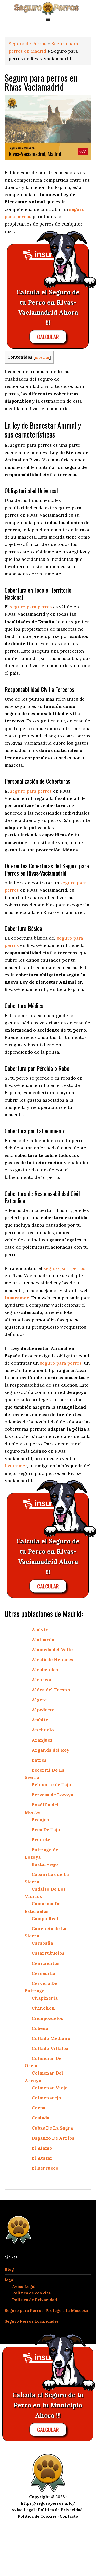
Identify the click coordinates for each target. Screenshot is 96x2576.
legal (10, 2279)
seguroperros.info (48, 8)
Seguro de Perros (27, 43)
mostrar (42, 357)
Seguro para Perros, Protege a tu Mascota (46, 2310)
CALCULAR (48, 337)
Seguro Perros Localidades (32, 2321)
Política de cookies (31, 2292)
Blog (9, 2269)
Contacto (69, 2516)
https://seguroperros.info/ (48, 2503)
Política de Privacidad (34, 2299)
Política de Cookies (37, 2516)
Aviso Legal (24, 2286)
